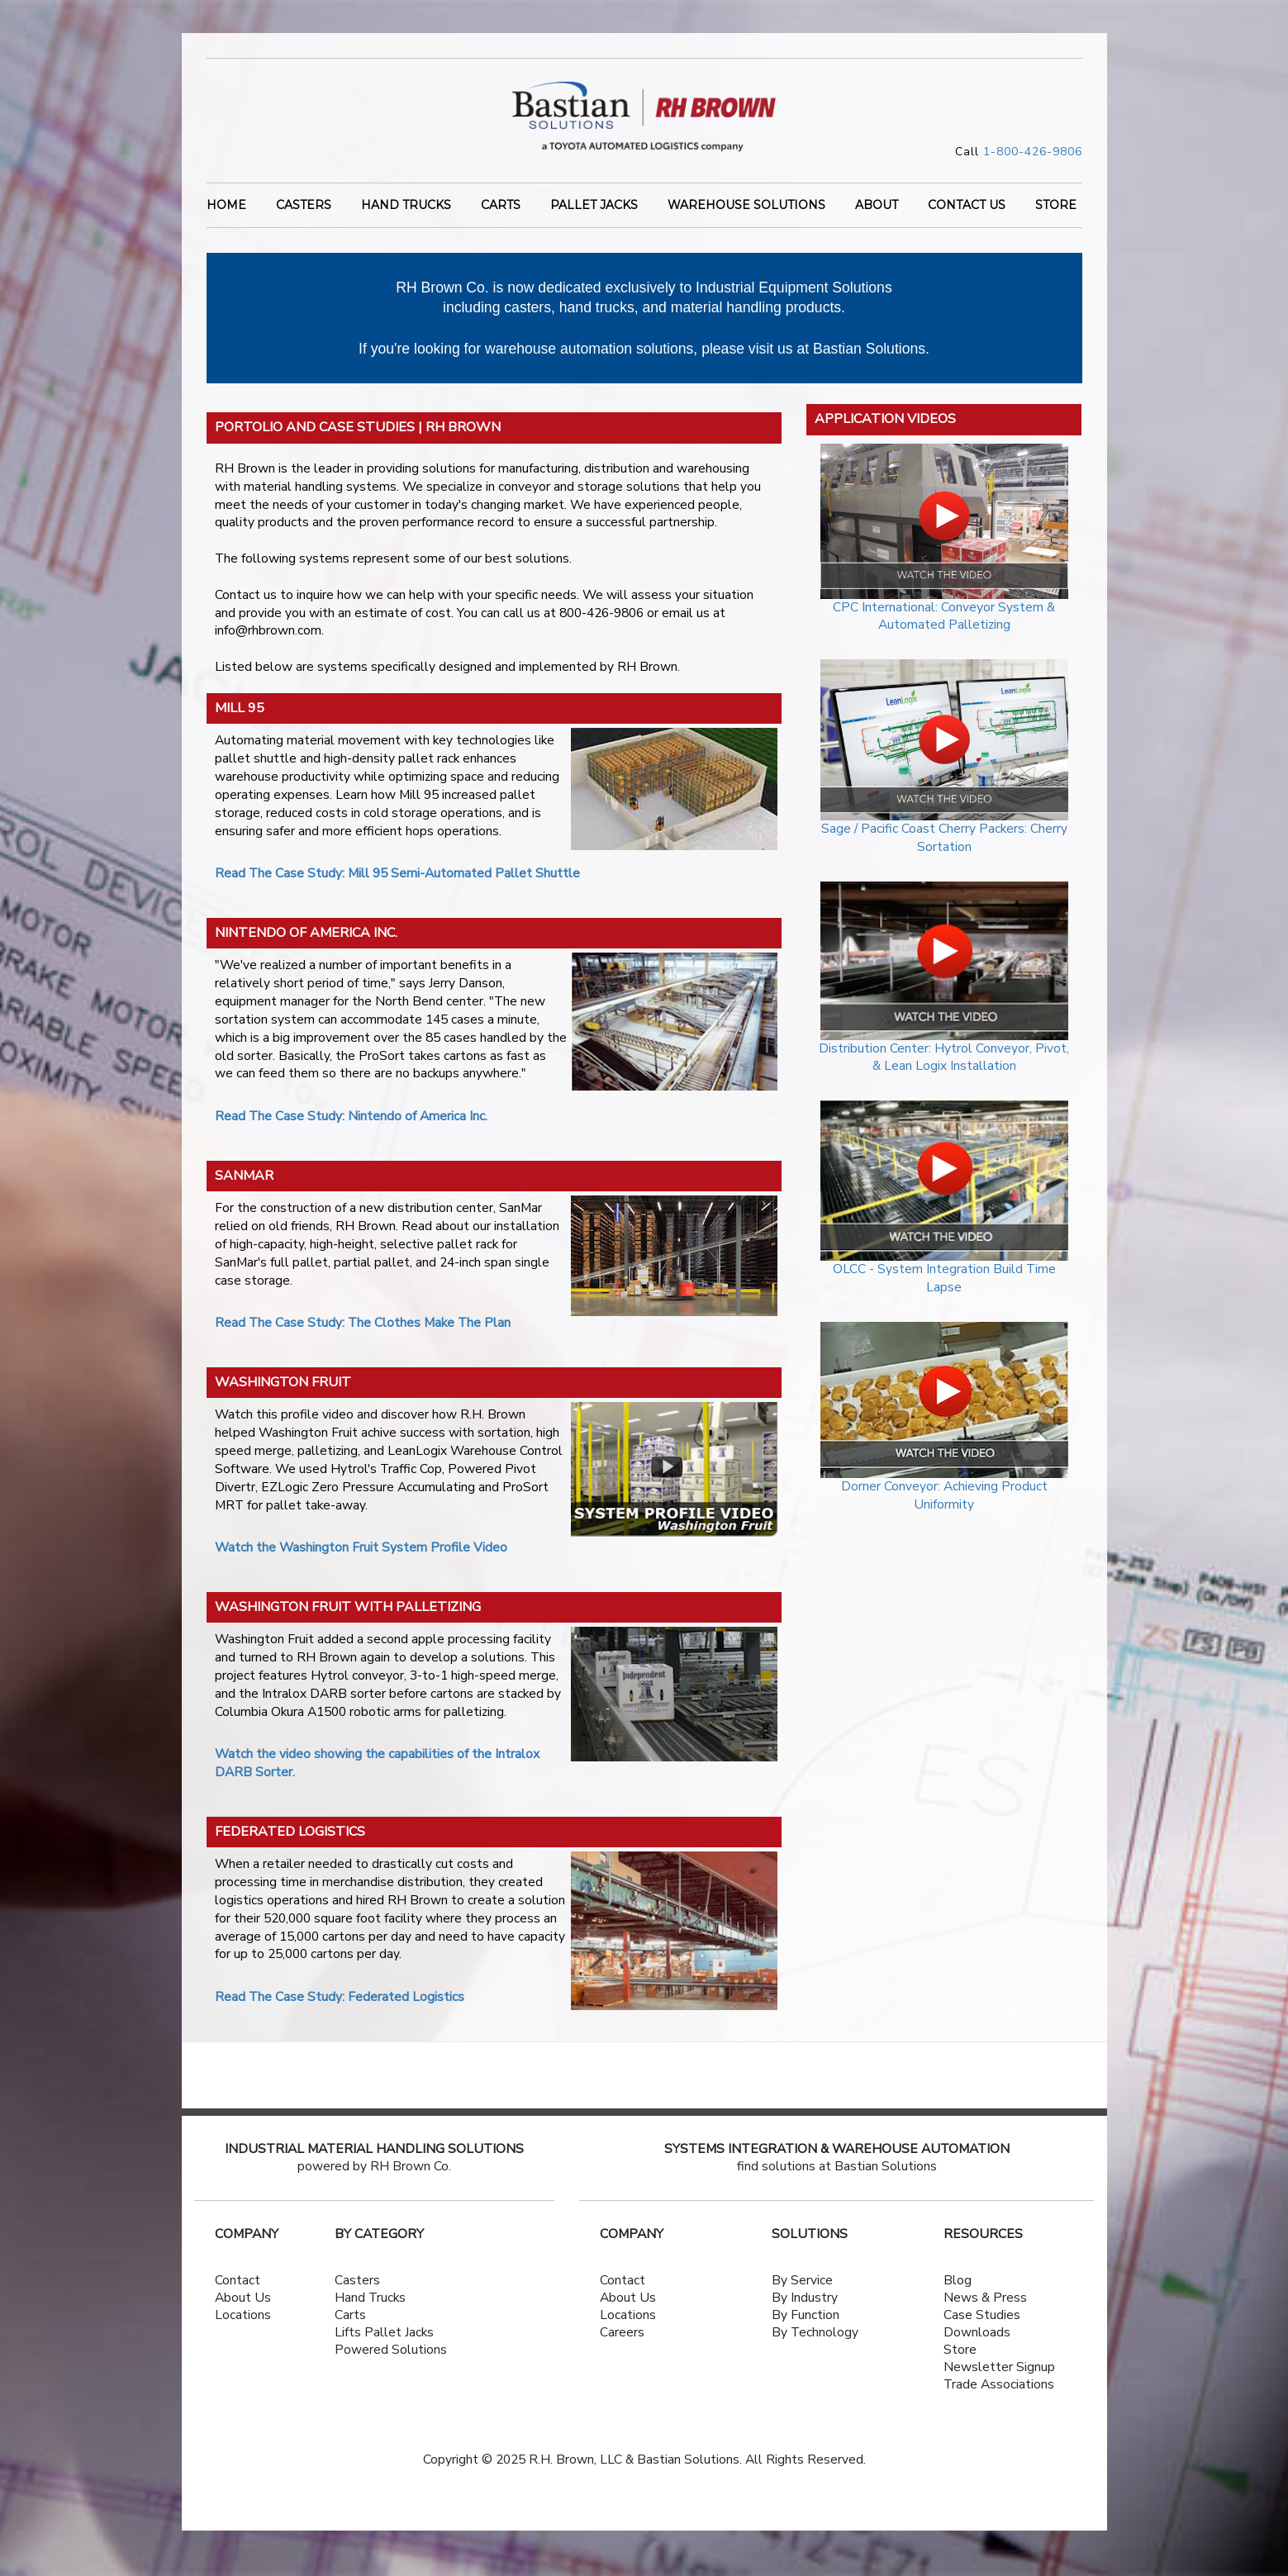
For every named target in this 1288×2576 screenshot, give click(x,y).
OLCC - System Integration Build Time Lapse (944, 1278)
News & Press (985, 2297)
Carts (500, 206)
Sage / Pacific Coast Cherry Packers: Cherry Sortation (944, 838)
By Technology (815, 2332)
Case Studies (981, 2315)
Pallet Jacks (594, 206)
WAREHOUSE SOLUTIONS (746, 206)
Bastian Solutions (869, 348)
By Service (802, 2280)
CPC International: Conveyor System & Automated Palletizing (944, 616)
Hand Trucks (406, 206)
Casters (303, 206)
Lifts (348, 2332)
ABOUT (876, 206)
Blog (957, 2280)
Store (960, 2350)
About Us (243, 2297)
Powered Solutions (391, 2350)
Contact (237, 2280)
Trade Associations (998, 2384)
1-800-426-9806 (1032, 151)
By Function (805, 2315)
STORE (1056, 206)
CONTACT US (966, 206)
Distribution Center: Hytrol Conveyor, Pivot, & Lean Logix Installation (944, 1057)
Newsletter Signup (999, 2367)
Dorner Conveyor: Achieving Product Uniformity (944, 1495)
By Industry (805, 2297)
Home (226, 206)
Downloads (976, 2332)
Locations (243, 2315)
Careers (622, 2332)
